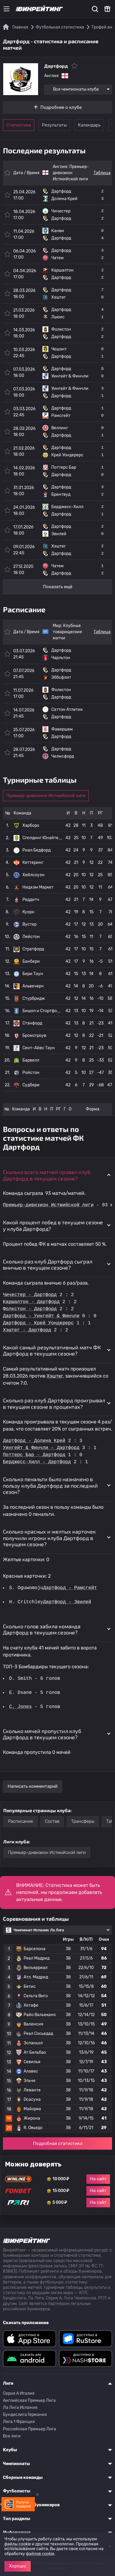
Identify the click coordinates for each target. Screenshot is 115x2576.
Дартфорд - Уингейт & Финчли (41, 1316)
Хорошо (17, 2566)
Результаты (54, 125)
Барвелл (30, 1060)
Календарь (89, 125)
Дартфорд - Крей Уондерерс (38, 1323)
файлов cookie (40, 2553)
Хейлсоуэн (33, 874)
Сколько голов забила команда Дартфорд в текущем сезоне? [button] (41, 1629)
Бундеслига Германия (25, 2414)
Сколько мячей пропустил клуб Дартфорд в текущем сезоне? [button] (42, 1734)
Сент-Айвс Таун (38, 1047)
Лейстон (31, 936)
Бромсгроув (34, 1035)
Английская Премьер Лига (29, 2400)
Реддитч (30, 899)
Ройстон (31, 1072)
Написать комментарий (33, 1786)
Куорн (28, 911)
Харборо (30, 825)
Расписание (20, 1821)
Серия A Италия (18, 2393)
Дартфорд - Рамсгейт (70, 1588)
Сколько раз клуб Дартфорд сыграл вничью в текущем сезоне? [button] (47, 1264)
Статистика (18, 125)
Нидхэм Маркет (37, 887)
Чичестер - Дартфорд (30, 1295)
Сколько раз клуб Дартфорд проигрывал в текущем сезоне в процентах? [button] (54, 1403)
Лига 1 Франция (19, 2421)
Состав (52, 1821)
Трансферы (82, 1821)
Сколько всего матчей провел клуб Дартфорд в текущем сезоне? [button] (46, 1175)
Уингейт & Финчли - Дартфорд (41, 1448)
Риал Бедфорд (36, 850)
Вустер (29, 924)
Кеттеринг (32, 862)
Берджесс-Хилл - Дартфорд (37, 1462)
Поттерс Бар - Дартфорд (34, 1455)
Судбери (31, 1084)
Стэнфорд (32, 1023)
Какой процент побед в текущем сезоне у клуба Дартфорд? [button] (53, 1225)
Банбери (31, 961)
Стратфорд (33, 949)
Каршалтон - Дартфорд (31, 1302)
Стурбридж (33, 998)
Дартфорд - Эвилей (68, 1602)
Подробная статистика (57, 2143)
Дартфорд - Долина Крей (34, 1441)
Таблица (102, 172)
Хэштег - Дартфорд (27, 1330)
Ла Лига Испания (20, 2407)
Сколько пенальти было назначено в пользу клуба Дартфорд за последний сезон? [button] (50, 1485)
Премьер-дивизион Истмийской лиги (71, 173)
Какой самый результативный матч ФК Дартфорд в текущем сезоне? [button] (52, 1350)
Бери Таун (32, 973)
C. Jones (21, 1707)
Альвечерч (33, 986)
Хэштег (55, 1376)
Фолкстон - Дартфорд (30, 1309)
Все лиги (12, 2436)
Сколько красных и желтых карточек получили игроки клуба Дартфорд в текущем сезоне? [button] (49, 1537)
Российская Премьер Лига (29, 2429)
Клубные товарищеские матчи (67, 632)
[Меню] (6, 9)
